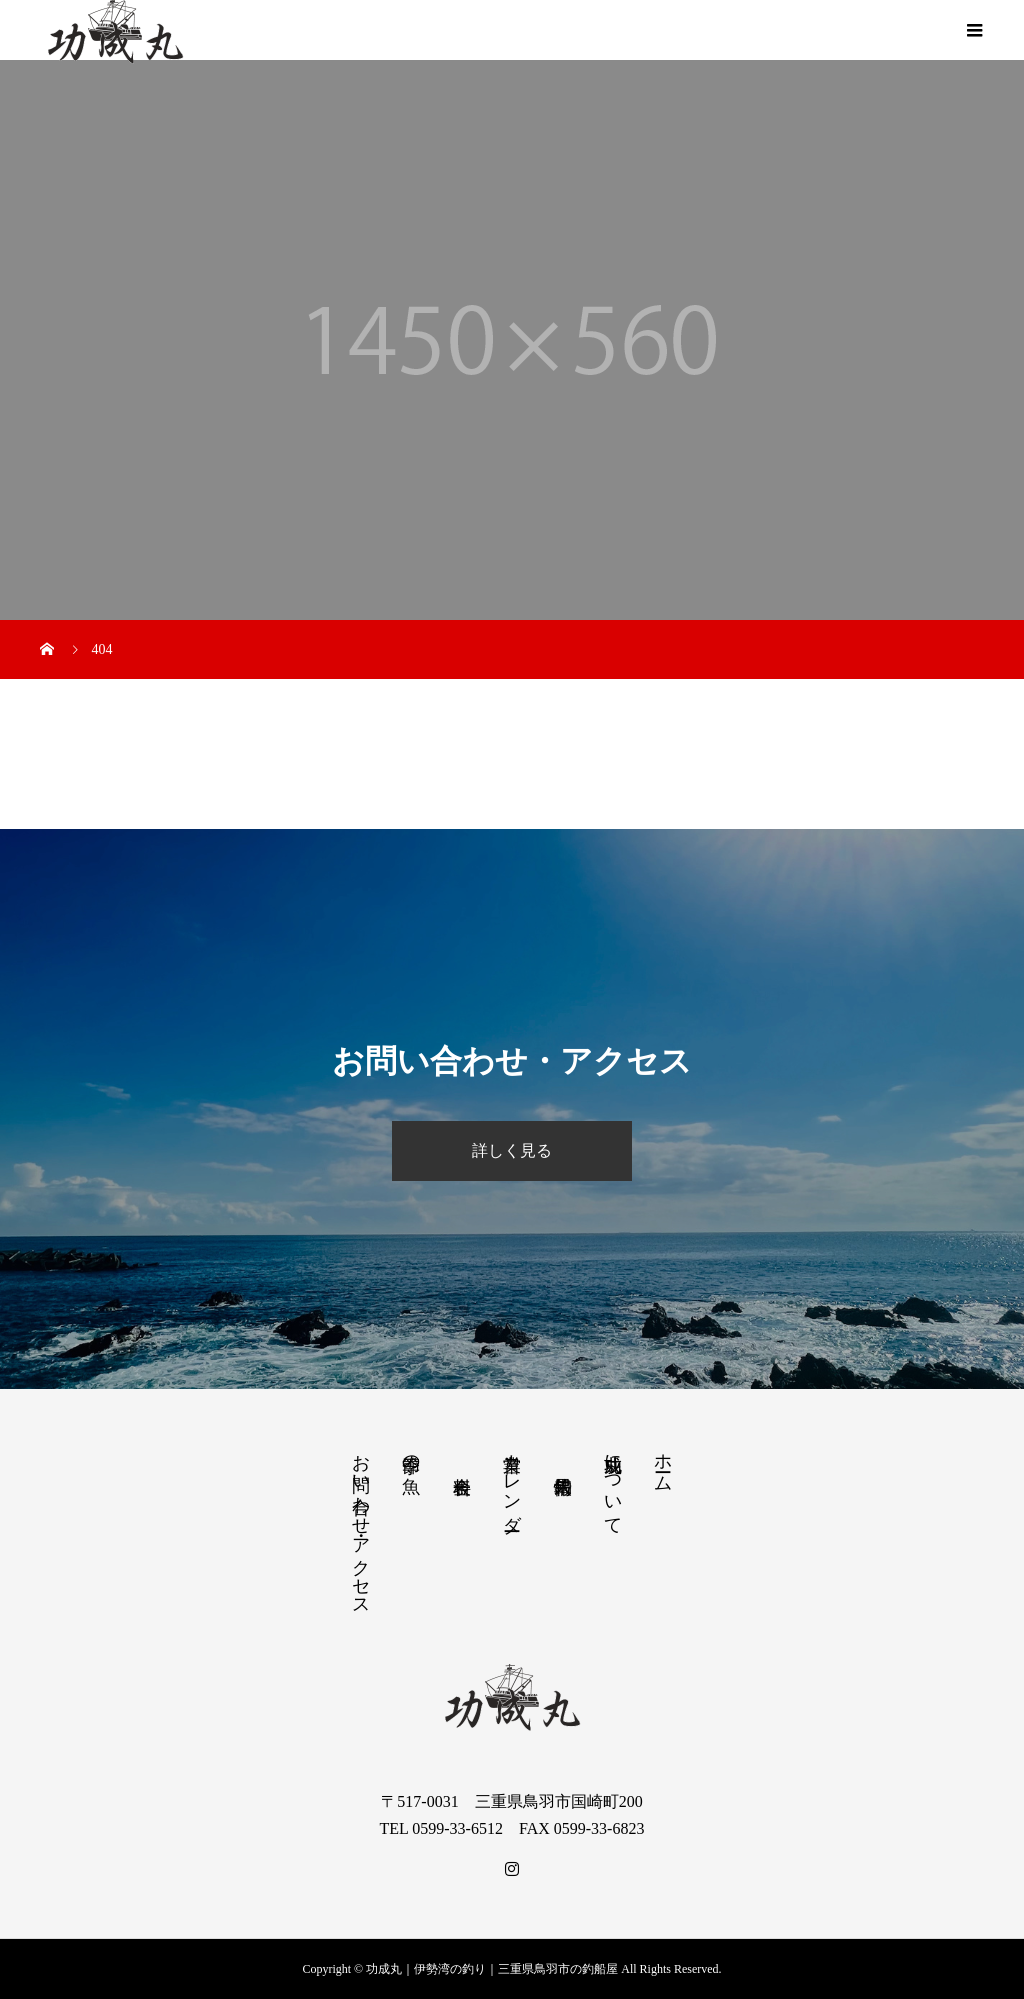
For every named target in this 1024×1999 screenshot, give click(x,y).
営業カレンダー (512, 1482)
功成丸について (613, 1484)
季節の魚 (411, 1453)
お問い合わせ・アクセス (361, 1525)
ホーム (663, 1462)
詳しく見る (512, 1150)
